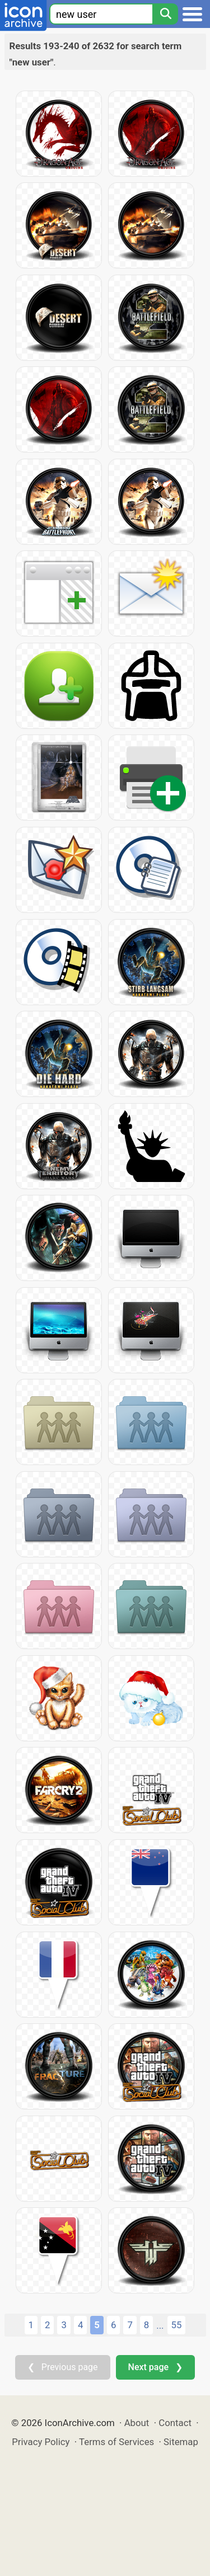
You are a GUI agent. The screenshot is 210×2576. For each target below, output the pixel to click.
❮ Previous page (62, 2367)
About (137, 2422)
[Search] (165, 14)
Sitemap (181, 2441)
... (160, 2325)
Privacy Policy (40, 2441)
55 (176, 2324)
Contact (175, 2422)
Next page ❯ (155, 2367)
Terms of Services (116, 2441)
